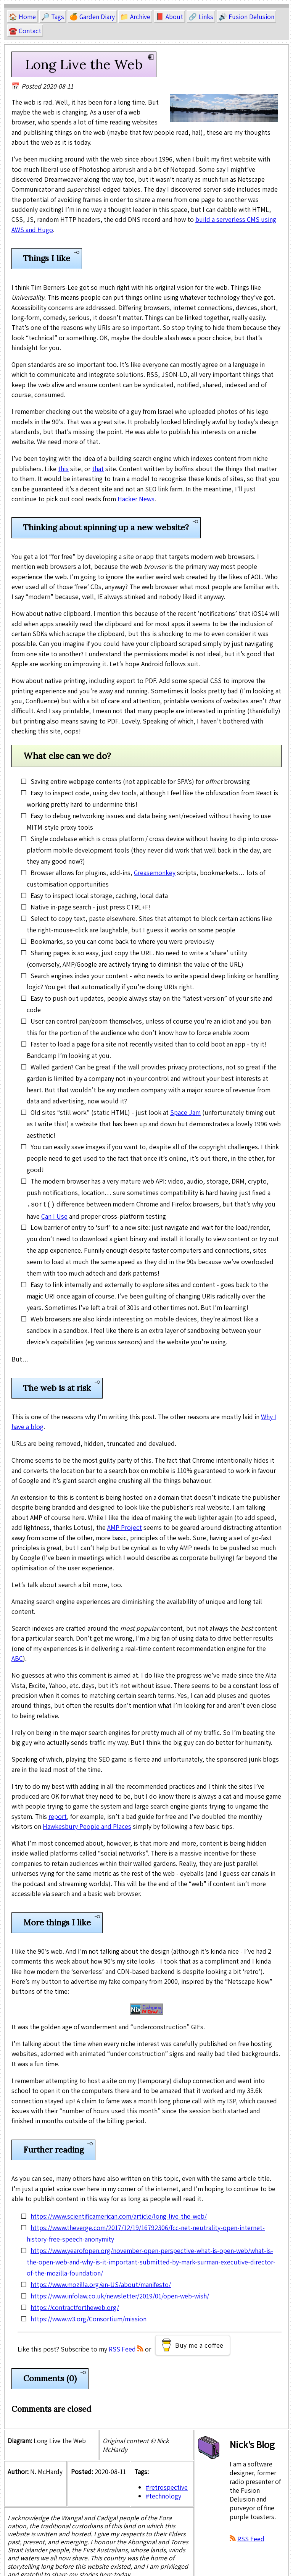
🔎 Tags (52, 16)
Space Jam (185, 1112)
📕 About (169, 16)
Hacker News (136, 498)
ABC (17, 1657)
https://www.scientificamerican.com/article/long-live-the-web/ (119, 2215)
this (63, 468)
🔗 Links (200, 16)
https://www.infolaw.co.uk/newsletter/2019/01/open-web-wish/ (120, 2295)
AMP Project (124, 1526)
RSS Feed (122, 2348)
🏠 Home (22, 16)
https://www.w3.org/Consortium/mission (88, 2318)
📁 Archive (135, 16)
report (57, 1815)
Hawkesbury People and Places (87, 1825)
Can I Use (54, 1215)
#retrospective (167, 2486)
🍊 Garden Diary (92, 16)
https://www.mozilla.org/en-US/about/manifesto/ (101, 2283)
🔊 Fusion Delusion (246, 16)
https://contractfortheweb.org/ (75, 2306)
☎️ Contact (25, 30)
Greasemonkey (154, 872)
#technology (163, 2495)
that (98, 468)
